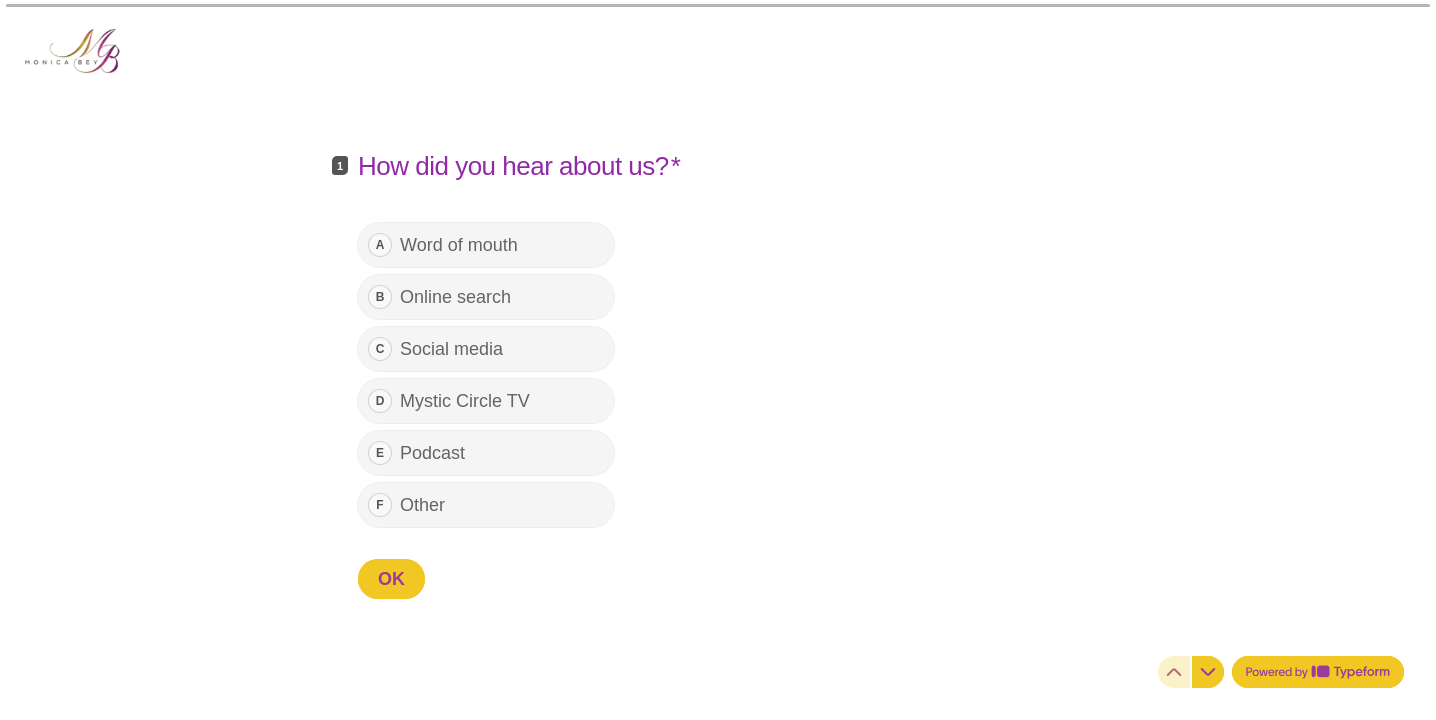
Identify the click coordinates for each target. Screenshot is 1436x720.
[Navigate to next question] (1208, 672)
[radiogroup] (486, 375)
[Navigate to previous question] (1174, 672)
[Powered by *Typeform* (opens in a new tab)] (1318, 672)
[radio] (486, 245)
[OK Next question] (391, 579)
